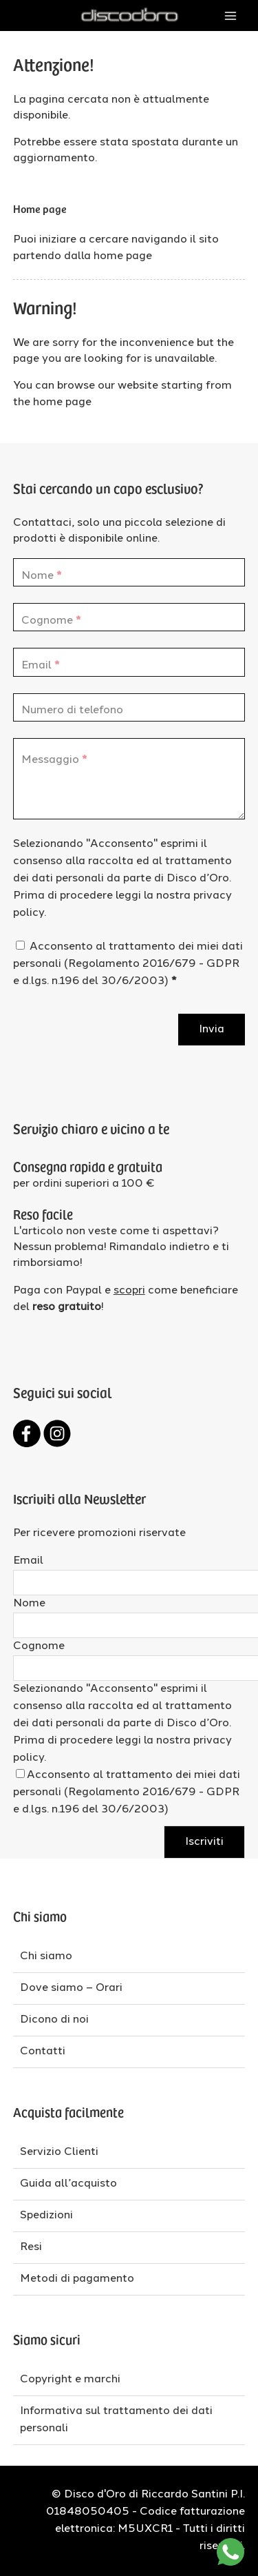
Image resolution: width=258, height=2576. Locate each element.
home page (123, 256)
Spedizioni (46, 2215)
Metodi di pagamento (77, 2278)
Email (28, 1560)
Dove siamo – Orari (71, 1988)
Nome (29, 1603)
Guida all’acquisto (68, 2183)
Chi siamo (46, 1956)
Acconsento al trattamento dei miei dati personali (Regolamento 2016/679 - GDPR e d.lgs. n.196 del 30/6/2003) (128, 964)
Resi (31, 2247)
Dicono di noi (54, 2019)
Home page (40, 208)
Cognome (39, 1646)
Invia (211, 1029)
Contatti (42, 2051)
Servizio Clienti (59, 2152)
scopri (129, 1290)
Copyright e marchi (70, 2379)
